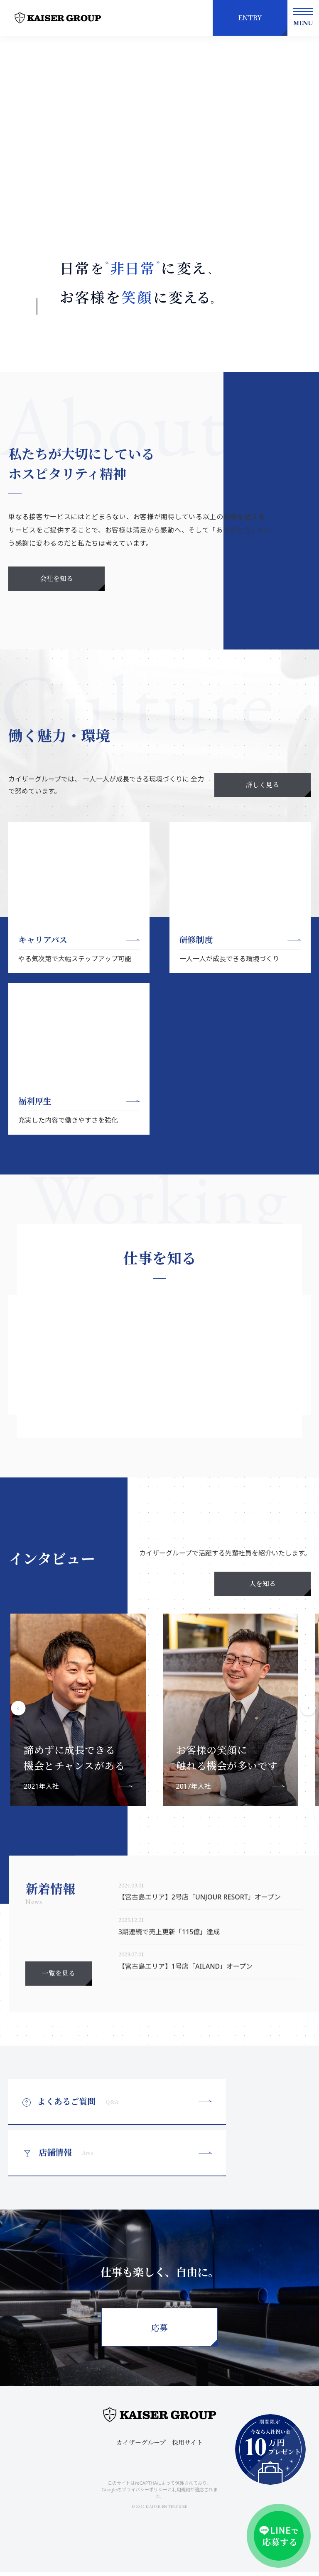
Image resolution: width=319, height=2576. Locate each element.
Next (308, 1756)
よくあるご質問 (77, 2154)
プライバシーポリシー (144, 2494)
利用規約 (181, 2494)
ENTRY (250, 17)
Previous (18, 1756)
